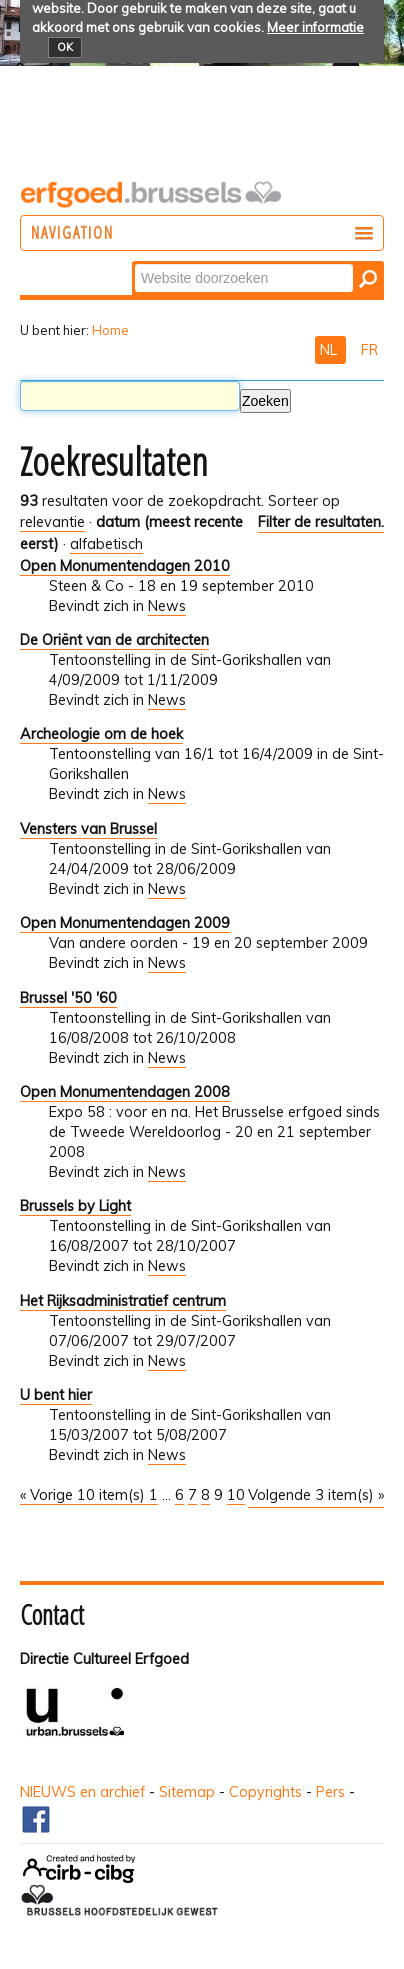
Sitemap (187, 1792)
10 (236, 1495)
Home (110, 330)
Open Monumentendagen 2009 (125, 923)
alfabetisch (106, 544)
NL (330, 350)
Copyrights (265, 1792)
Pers (330, 1792)
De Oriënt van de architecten (114, 640)
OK (65, 47)
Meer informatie (315, 27)
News (167, 606)
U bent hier (56, 1395)
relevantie (52, 522)
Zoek (133, 262)
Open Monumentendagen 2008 (125, 1092)
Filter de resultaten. (321, 522)
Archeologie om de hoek (101, 734)
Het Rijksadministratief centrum (123, 1301)
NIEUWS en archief (82, 1792)
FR (369, 350)
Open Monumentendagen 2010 (125, 566)
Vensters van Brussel (88, 829)
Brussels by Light (75, 1206)
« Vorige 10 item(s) (84, 1495)
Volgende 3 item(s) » (316, 1495)
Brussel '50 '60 (68, 998)
